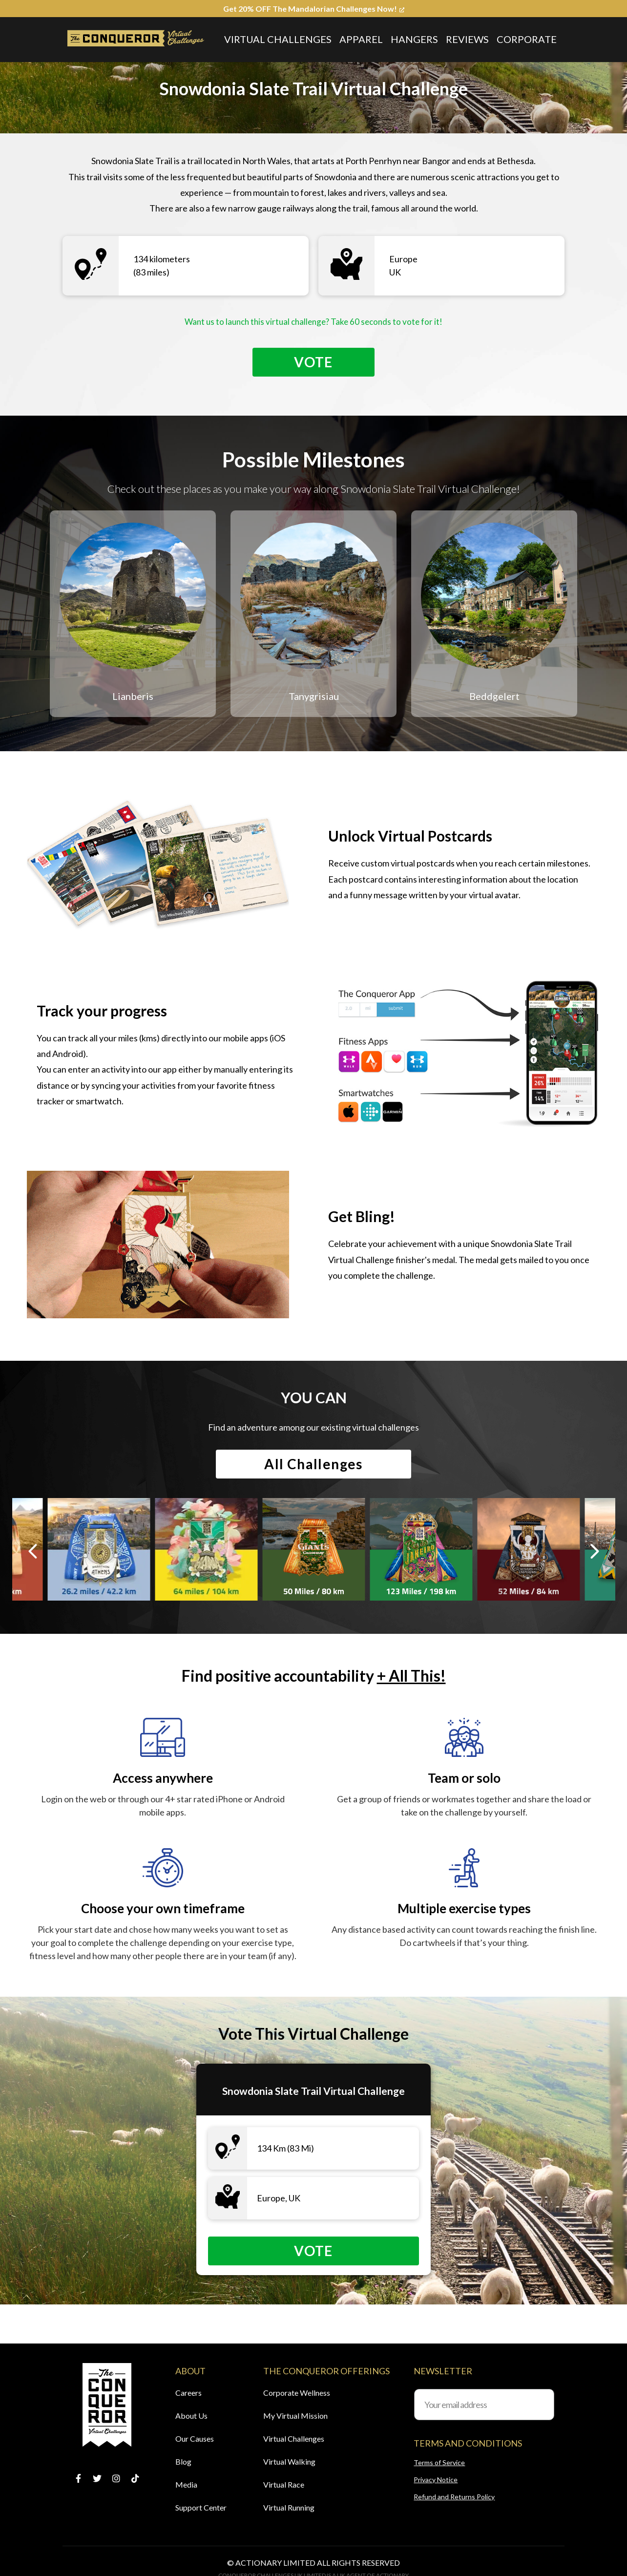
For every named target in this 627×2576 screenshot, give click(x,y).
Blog (183, 2461)
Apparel (361, 39)
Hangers (414, 39)
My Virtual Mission (295, 2415)
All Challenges (313, 1464)
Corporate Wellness (296, 2392)
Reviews (467, 39)
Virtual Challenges (278, 39)
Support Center (201, 2507)
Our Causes (194, 2438)
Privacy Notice (436, 2479)
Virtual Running (288, 2507)
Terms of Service (439, 2462)
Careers (188, 2392)
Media (186, 2484)
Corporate (527, 39)
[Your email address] (484, 2404)
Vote (313, 362)
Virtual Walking (289, 2461)
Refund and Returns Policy (454, 2496)
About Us (191, 2415)
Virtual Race (283, 2484)
